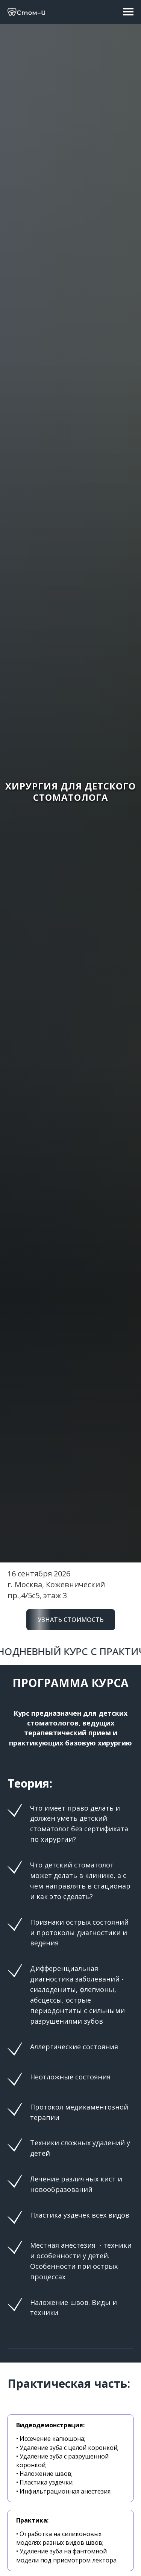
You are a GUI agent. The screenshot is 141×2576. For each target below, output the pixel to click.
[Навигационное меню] (128, 12)
